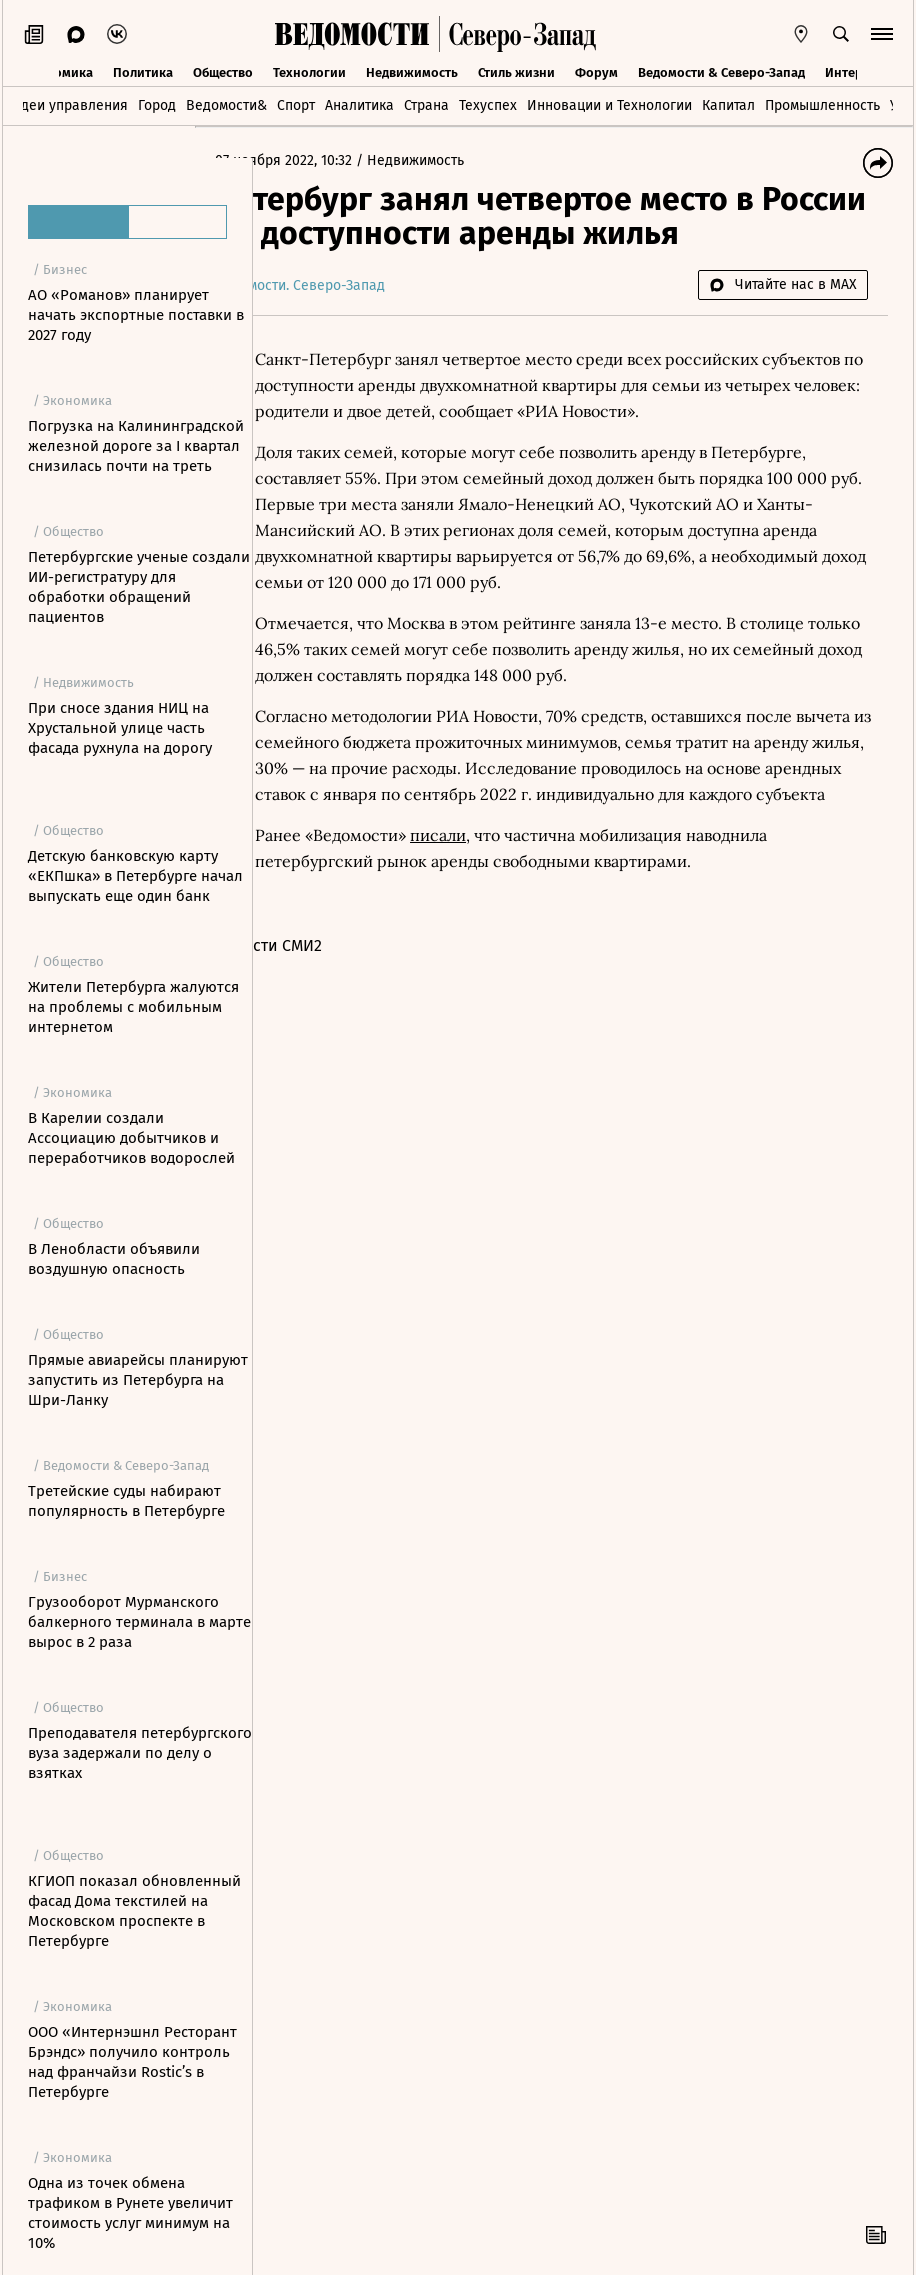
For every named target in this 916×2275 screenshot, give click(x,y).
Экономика (58, 71)
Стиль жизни (516, 71)
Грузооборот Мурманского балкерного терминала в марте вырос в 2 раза (139, 1622)
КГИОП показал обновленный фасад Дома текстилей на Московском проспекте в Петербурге (134, 1911)
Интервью (856, 71)
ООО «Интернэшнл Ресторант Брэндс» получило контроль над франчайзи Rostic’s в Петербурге (132, 2062)
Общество (223, 71)
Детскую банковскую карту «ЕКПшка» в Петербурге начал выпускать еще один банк (135, 876)
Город (157, 105)
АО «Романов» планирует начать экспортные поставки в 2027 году (136, 315)
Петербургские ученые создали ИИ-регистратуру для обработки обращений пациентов (139, 587)
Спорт (296, 105)
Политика (143, 71)
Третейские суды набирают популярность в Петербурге (126, 1501)
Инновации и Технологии (609, 105)
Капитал (728, 105)
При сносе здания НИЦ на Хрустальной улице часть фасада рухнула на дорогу (120, 728)
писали (496, 861)
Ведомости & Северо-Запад (721, 71)
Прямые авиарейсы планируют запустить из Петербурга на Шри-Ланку (138, 1380)
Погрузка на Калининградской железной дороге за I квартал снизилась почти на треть (136, 446)
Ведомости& (226, 105)
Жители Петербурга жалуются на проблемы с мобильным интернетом (133, 1007)
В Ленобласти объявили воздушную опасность (114, 1259)
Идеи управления (69, 105)
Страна (426, 105)
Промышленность (822, 105)
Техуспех (488, 105)
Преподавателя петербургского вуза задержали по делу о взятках (140, 1753)
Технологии (309, 71)
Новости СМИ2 (326, 971)
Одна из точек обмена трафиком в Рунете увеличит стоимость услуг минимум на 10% (130, 2213)
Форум (596, 71)
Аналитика (359, 105)
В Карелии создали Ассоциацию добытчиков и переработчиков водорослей (131, 1138)
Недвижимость (412, 71)
